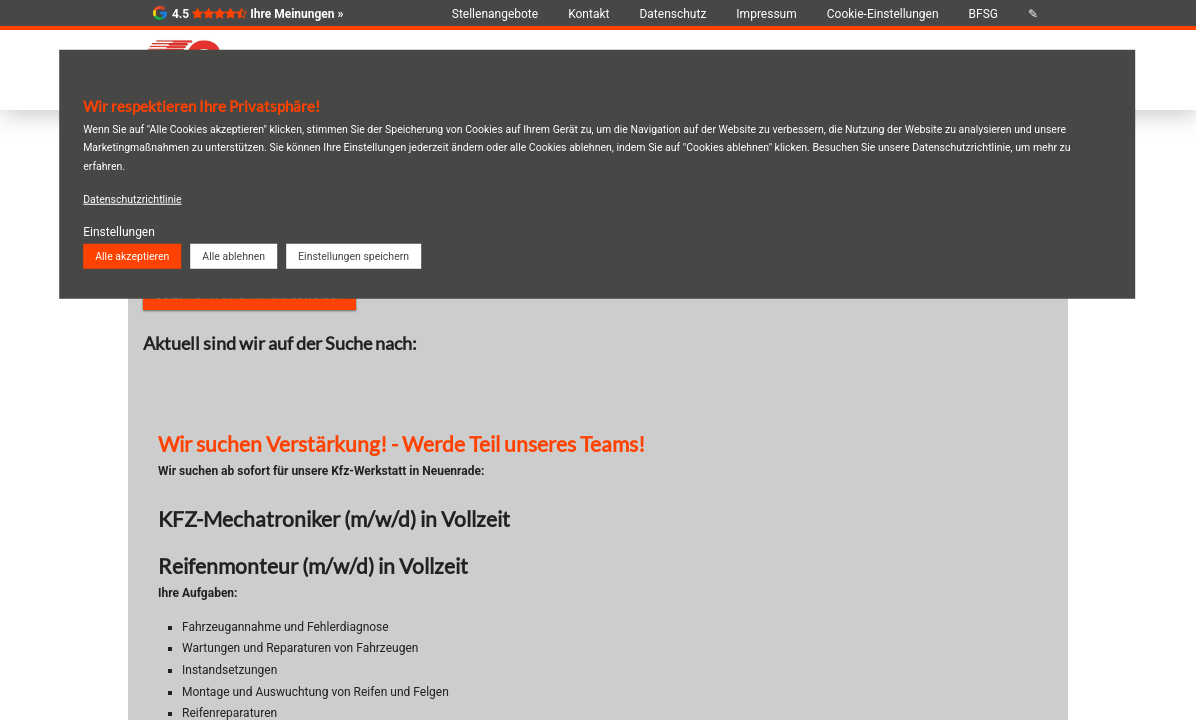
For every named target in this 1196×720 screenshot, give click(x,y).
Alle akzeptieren (132, 255)
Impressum (766, 14)
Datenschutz (672, 14)
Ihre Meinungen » (296, 14)
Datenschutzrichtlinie (132, 199)
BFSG (983, 14)
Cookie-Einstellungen (883, 14)
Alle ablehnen (233, 255)
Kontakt (588, 14)
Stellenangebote (495, 14)
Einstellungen (119, 232)
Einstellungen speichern (353, 255)
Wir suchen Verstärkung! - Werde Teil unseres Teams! (401, 443)
